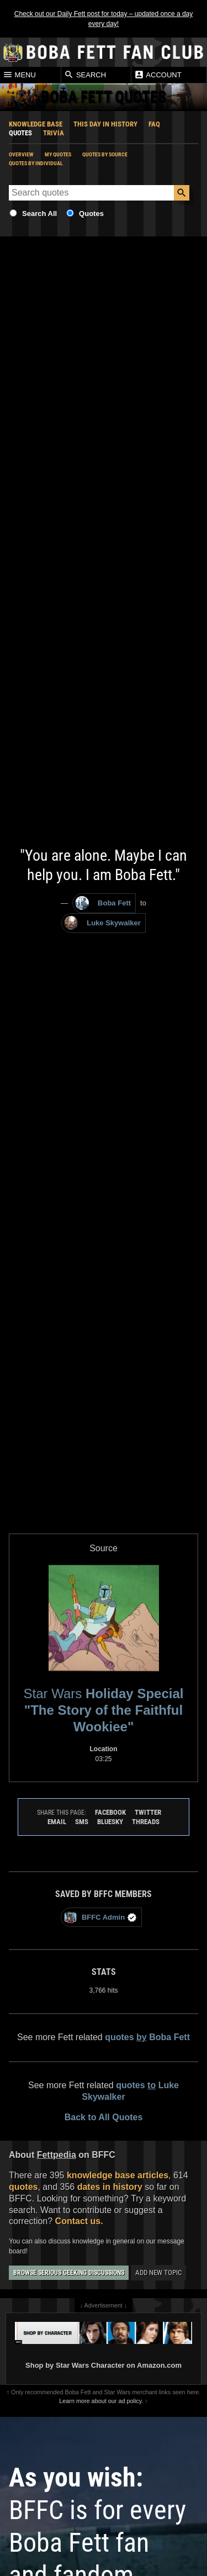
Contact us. (79, 2221)
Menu (19, 75)
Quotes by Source (105, 154)
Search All (39, 213)
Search (85, 75)
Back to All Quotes (104, 2117)
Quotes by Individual (36, 163)
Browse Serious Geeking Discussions (68, 2273)
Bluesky (110, 1822)
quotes (23, 2187)
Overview (21, 154)
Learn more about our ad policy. (101, 2401)
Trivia (53, 133)
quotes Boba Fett (147, 2037)
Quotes (20, 133)
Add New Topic (158, 2272)
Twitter (148, 1812)
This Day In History (105, 124)
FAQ (154, 124)
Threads (146, 1822)
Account (157, 75)
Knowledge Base (35, 124)
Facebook (110, 1812)
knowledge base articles (117, 2175)
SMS (81, 1822)
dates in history (109, 2187)
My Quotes (58, 154)
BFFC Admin (100, 1917)
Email (56, 1822)
